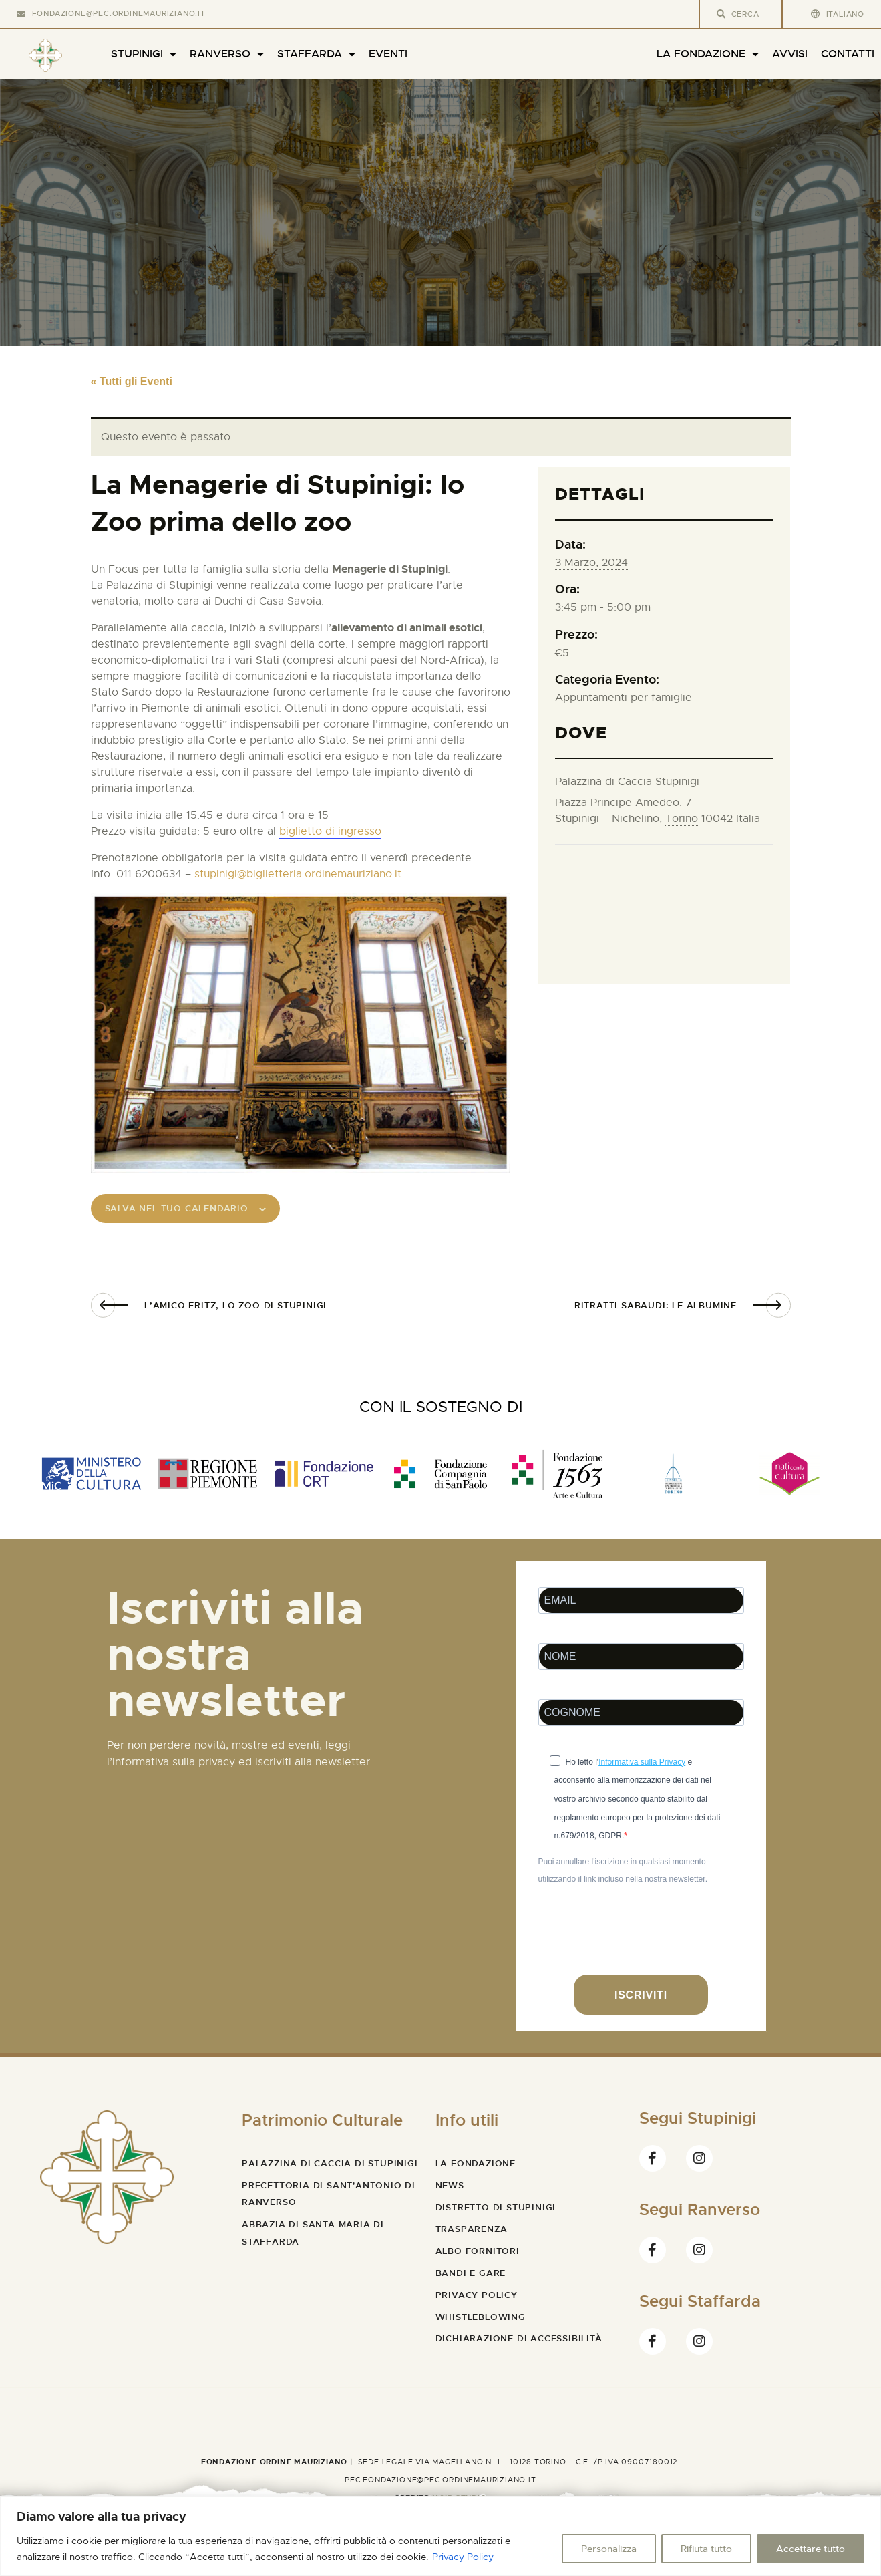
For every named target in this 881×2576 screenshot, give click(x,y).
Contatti (847, 54)
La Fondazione (708, 54)
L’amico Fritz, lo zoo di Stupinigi (235, 1311)
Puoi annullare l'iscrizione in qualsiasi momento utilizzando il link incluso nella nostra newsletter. (622, 1877)
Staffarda (316, 54)
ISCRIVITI (640, 2001)
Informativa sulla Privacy (641, 1768)
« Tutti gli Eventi (131, 381)
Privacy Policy (463, 2557)
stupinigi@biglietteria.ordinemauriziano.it (297, 874)
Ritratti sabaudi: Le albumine (655, 1311)
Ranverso (227, 54)
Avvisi (790, 54)
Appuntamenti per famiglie (623, 697)
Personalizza (609, 2549)
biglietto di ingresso (330, 831)
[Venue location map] (664, 906)
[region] (440, 2536)
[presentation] (639, 1945)
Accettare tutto (810, 2549)
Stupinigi (143, 54)
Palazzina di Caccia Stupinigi (627, 782)
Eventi (388, 54)
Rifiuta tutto (706, 2549)
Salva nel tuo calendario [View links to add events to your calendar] (195, 1212)
